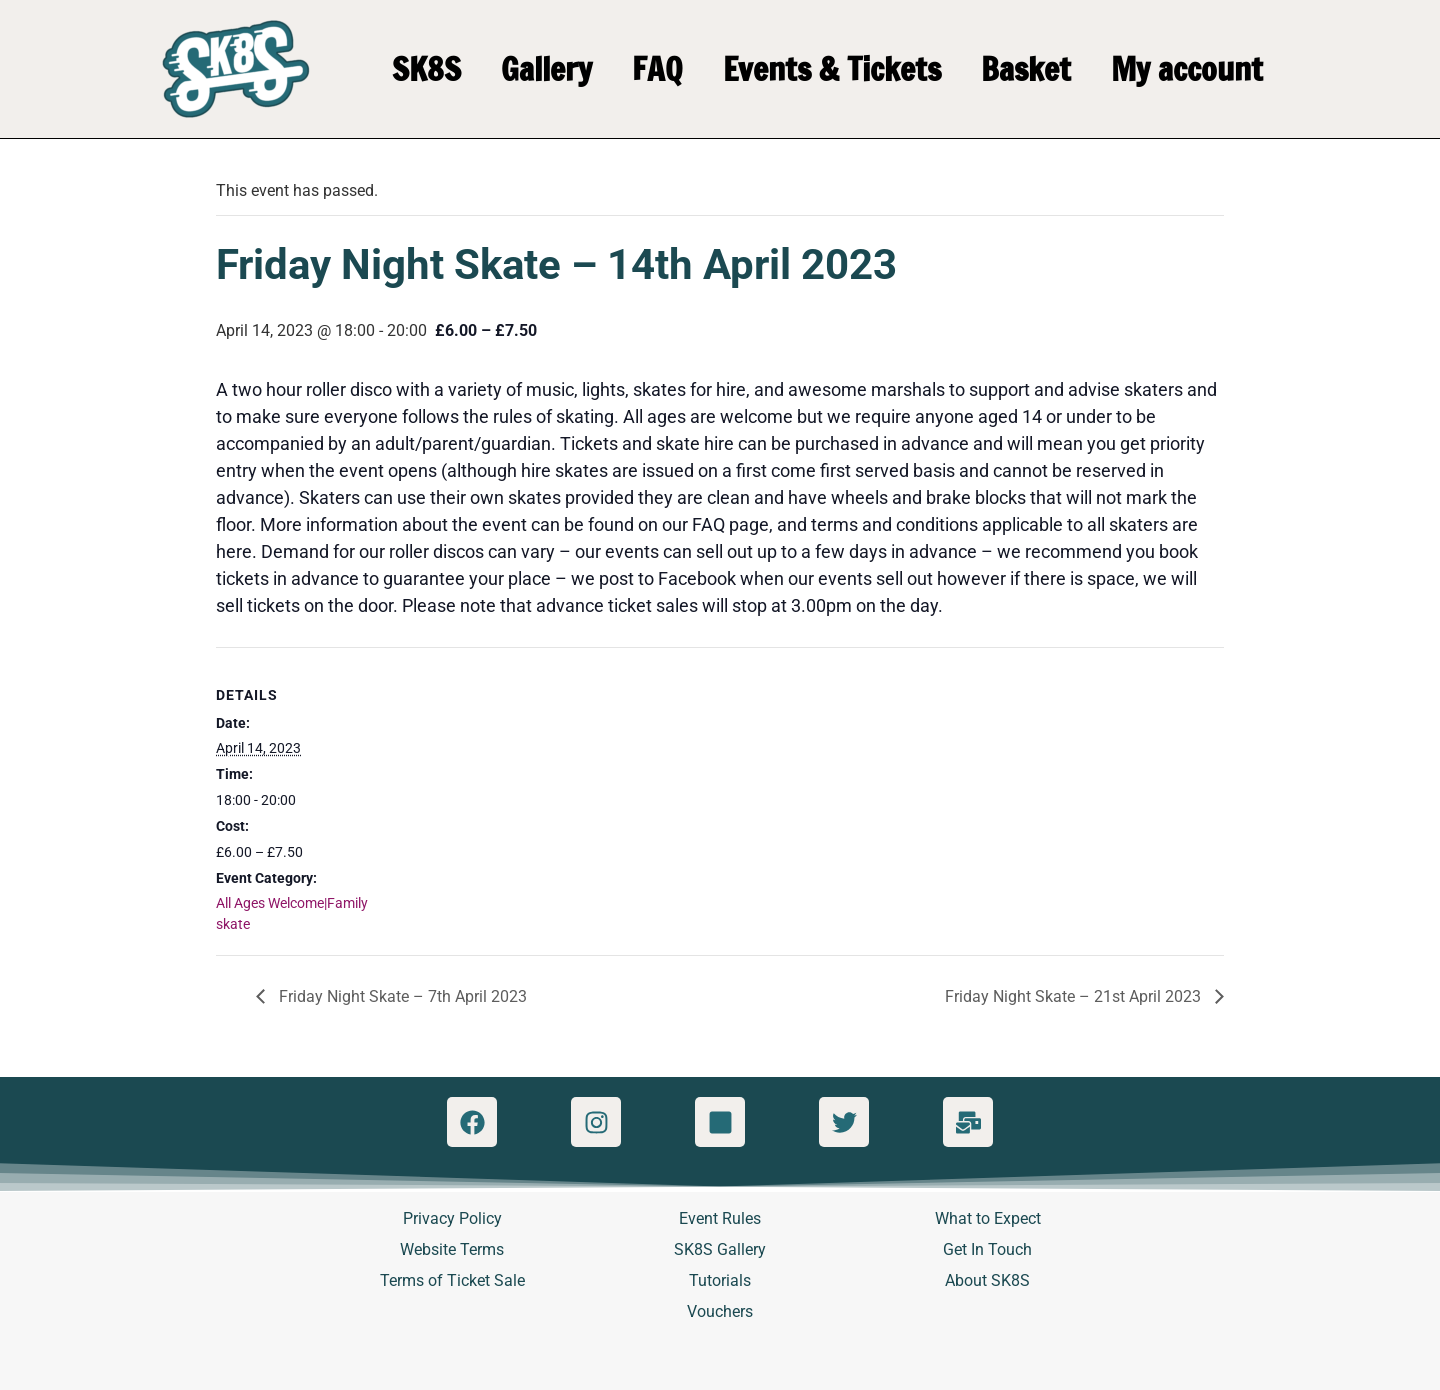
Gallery (546, 69)
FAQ (657, 69)
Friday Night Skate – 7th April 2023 (401, 996)
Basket (1026, 69)
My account (1187, 69)
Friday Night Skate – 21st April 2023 (1075, 996)
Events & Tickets (832, 69)
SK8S (426, 69)
